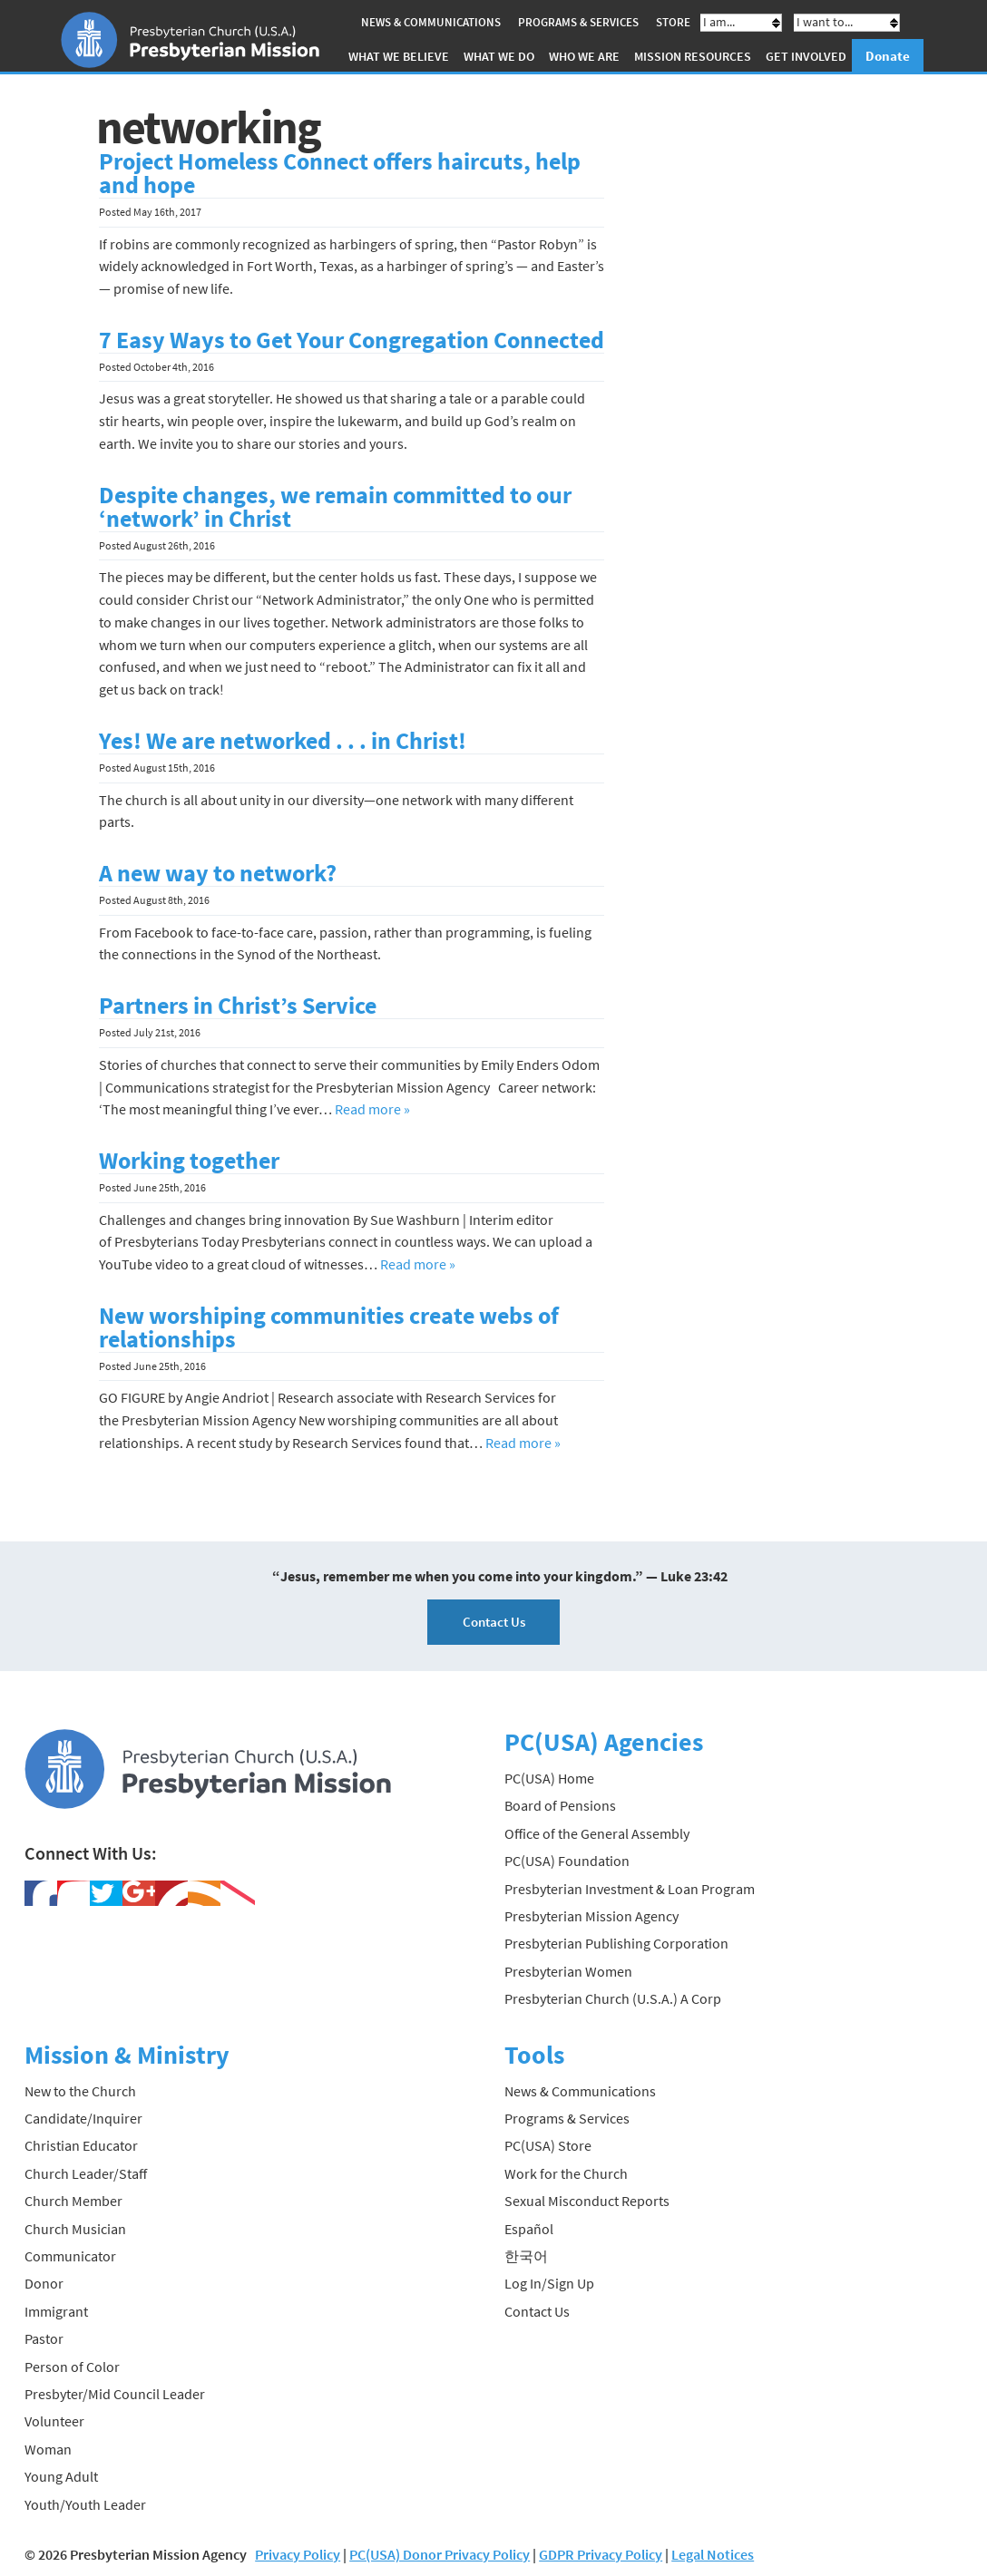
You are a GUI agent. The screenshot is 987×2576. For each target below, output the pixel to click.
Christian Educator (81, 2145)
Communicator (70, 2256)
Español (528, 2229)
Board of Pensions (560, 1805)
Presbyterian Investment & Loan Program (629, 1888)
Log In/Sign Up (549, 2283)
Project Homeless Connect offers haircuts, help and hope (340, 173)
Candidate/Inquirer (83, 2118)
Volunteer (54, 2421)
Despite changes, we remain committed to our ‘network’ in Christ (335, 507)
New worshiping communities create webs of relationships (329, 1327)
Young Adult (61, 2476)
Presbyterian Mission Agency (591, 1916)
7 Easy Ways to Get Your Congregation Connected (351, 340)
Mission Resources (692, 56)
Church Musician (75, 2229)
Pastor (44, 2338)
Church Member (73, 2201)
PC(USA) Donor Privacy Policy (439, 2554)
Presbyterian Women (568, 1971)
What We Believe (398, 56)
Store (673, 22)
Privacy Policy (297, 2554)
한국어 (526, 2256)
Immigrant (56, 2311)
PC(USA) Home (549, 1778)
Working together (189, 1160)
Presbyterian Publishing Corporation (616, 1943)
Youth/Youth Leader (85, 2503)
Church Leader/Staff (85, 2173)
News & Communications (431, 22)
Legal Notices (712, 2554)
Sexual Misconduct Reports (586, 2201)
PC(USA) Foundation (567, 1861)
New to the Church (80, 2091)
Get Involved (806, 56)
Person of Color (72, 2366)
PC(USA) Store (547, 2145)
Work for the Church (566, 2173)
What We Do (499, 56)
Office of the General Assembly (596, 1833)
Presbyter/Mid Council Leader (114, 2394)
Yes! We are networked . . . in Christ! (282, 740)
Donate (887, 55)
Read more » (372, 1109)
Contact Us (494, 1620)
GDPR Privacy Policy (600, 2554)
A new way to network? (218, 873)
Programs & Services (578, 22)
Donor (44, 2283)
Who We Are (584, 56)
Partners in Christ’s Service (237, 1005)
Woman (48, 2449)
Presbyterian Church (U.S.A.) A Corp (612, 1998)
